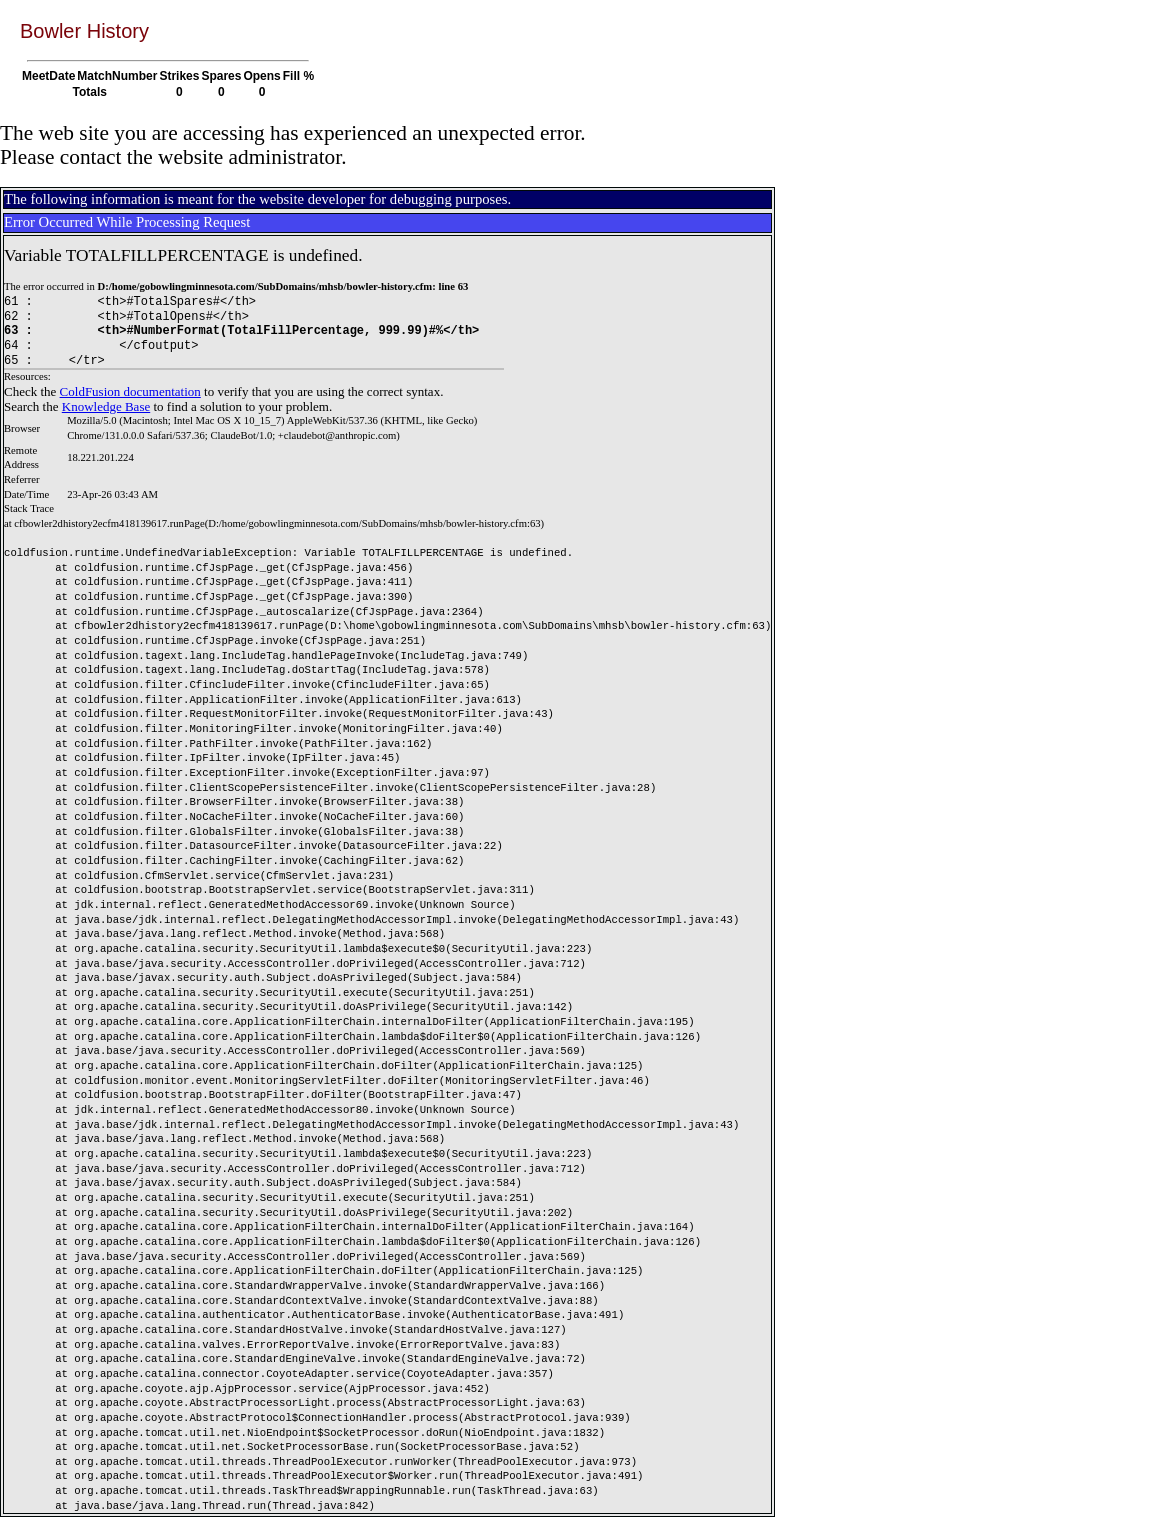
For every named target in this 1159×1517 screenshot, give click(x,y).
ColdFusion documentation (130, 391)
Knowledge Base (106, 406)
